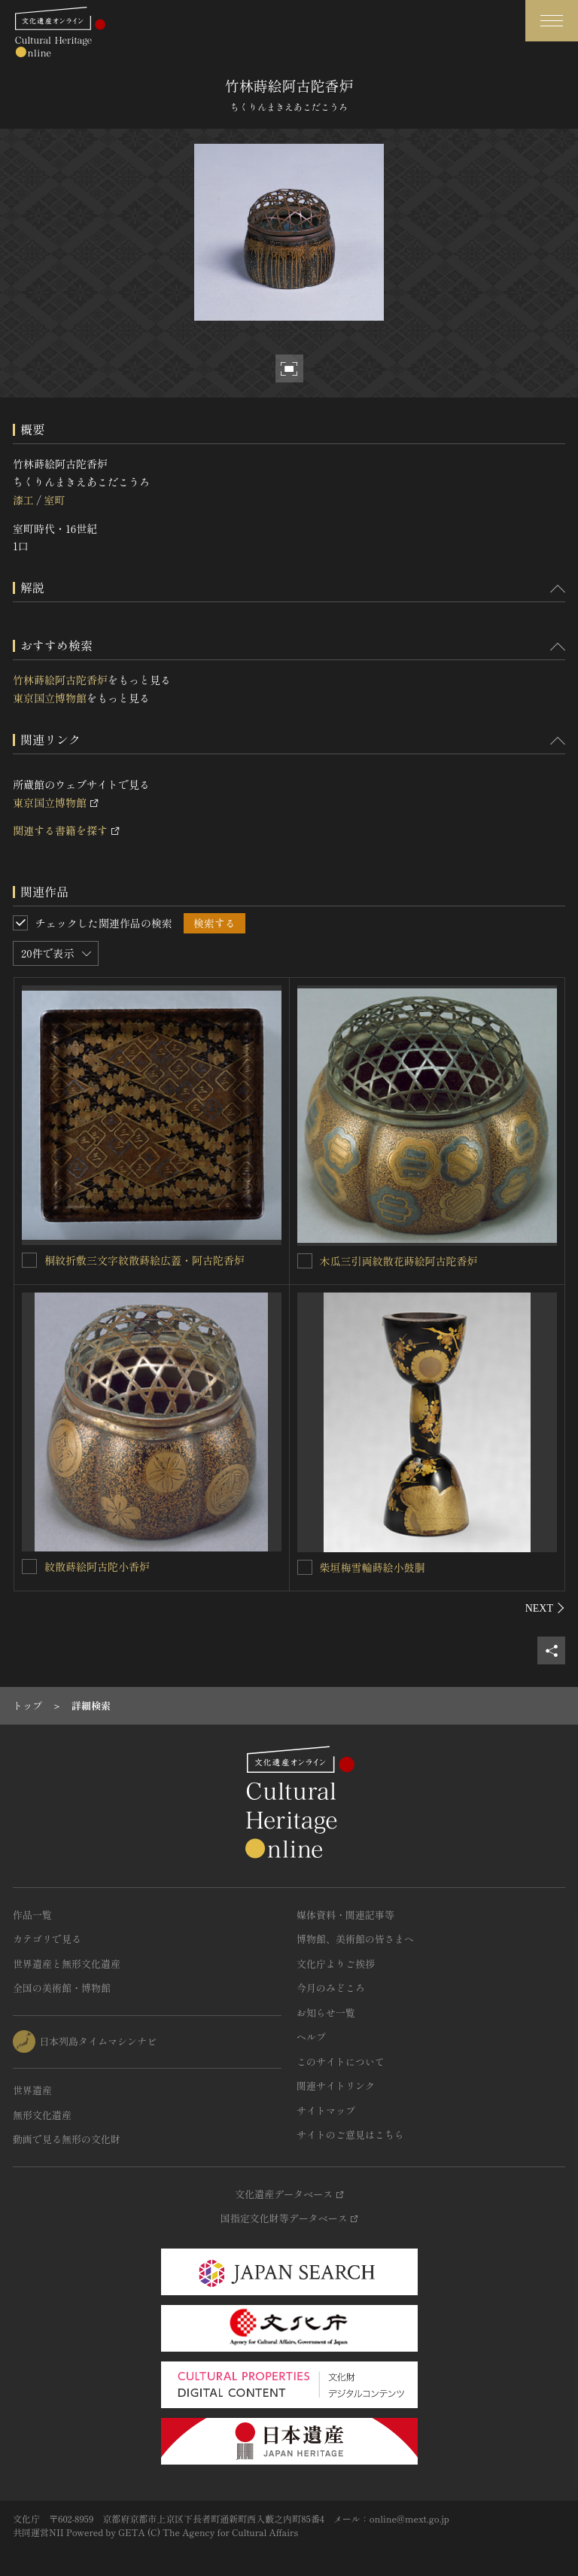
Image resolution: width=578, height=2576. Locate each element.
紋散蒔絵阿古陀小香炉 (97, 1566)
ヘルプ (311, 2036)
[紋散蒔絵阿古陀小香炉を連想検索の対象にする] (29, 1566)
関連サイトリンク (336, 2085)
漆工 (23, 499)
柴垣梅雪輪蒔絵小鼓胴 (372, 1567)
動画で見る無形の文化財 (66, 2139)
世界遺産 (32, 2090)
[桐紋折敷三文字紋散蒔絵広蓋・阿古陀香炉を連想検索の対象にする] (29, 1260)
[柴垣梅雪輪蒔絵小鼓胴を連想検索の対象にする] (304, 1567)
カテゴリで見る (47, 1939)
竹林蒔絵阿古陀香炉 (60, 679)
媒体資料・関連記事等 (345, 1915)
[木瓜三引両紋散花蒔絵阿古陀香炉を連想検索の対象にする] (304, 1260)
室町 (54, 499)
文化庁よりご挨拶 (336, 1963)
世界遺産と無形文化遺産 (66, 1963)
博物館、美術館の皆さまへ (355, 1939)
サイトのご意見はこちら (350, 2134)
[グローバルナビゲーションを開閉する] (551, 20)
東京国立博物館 (50, 697)
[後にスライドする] (545, 1608)
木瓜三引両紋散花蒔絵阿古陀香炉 (399, 1260)
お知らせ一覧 (326, 2012)
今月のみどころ (331, 1988)
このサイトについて (341, 2061)
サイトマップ (326, 2110)
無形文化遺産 (42, 2115)
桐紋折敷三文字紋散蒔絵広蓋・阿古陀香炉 (144, 1260)
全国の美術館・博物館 (62, 1988)
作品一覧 (32, 1915)
